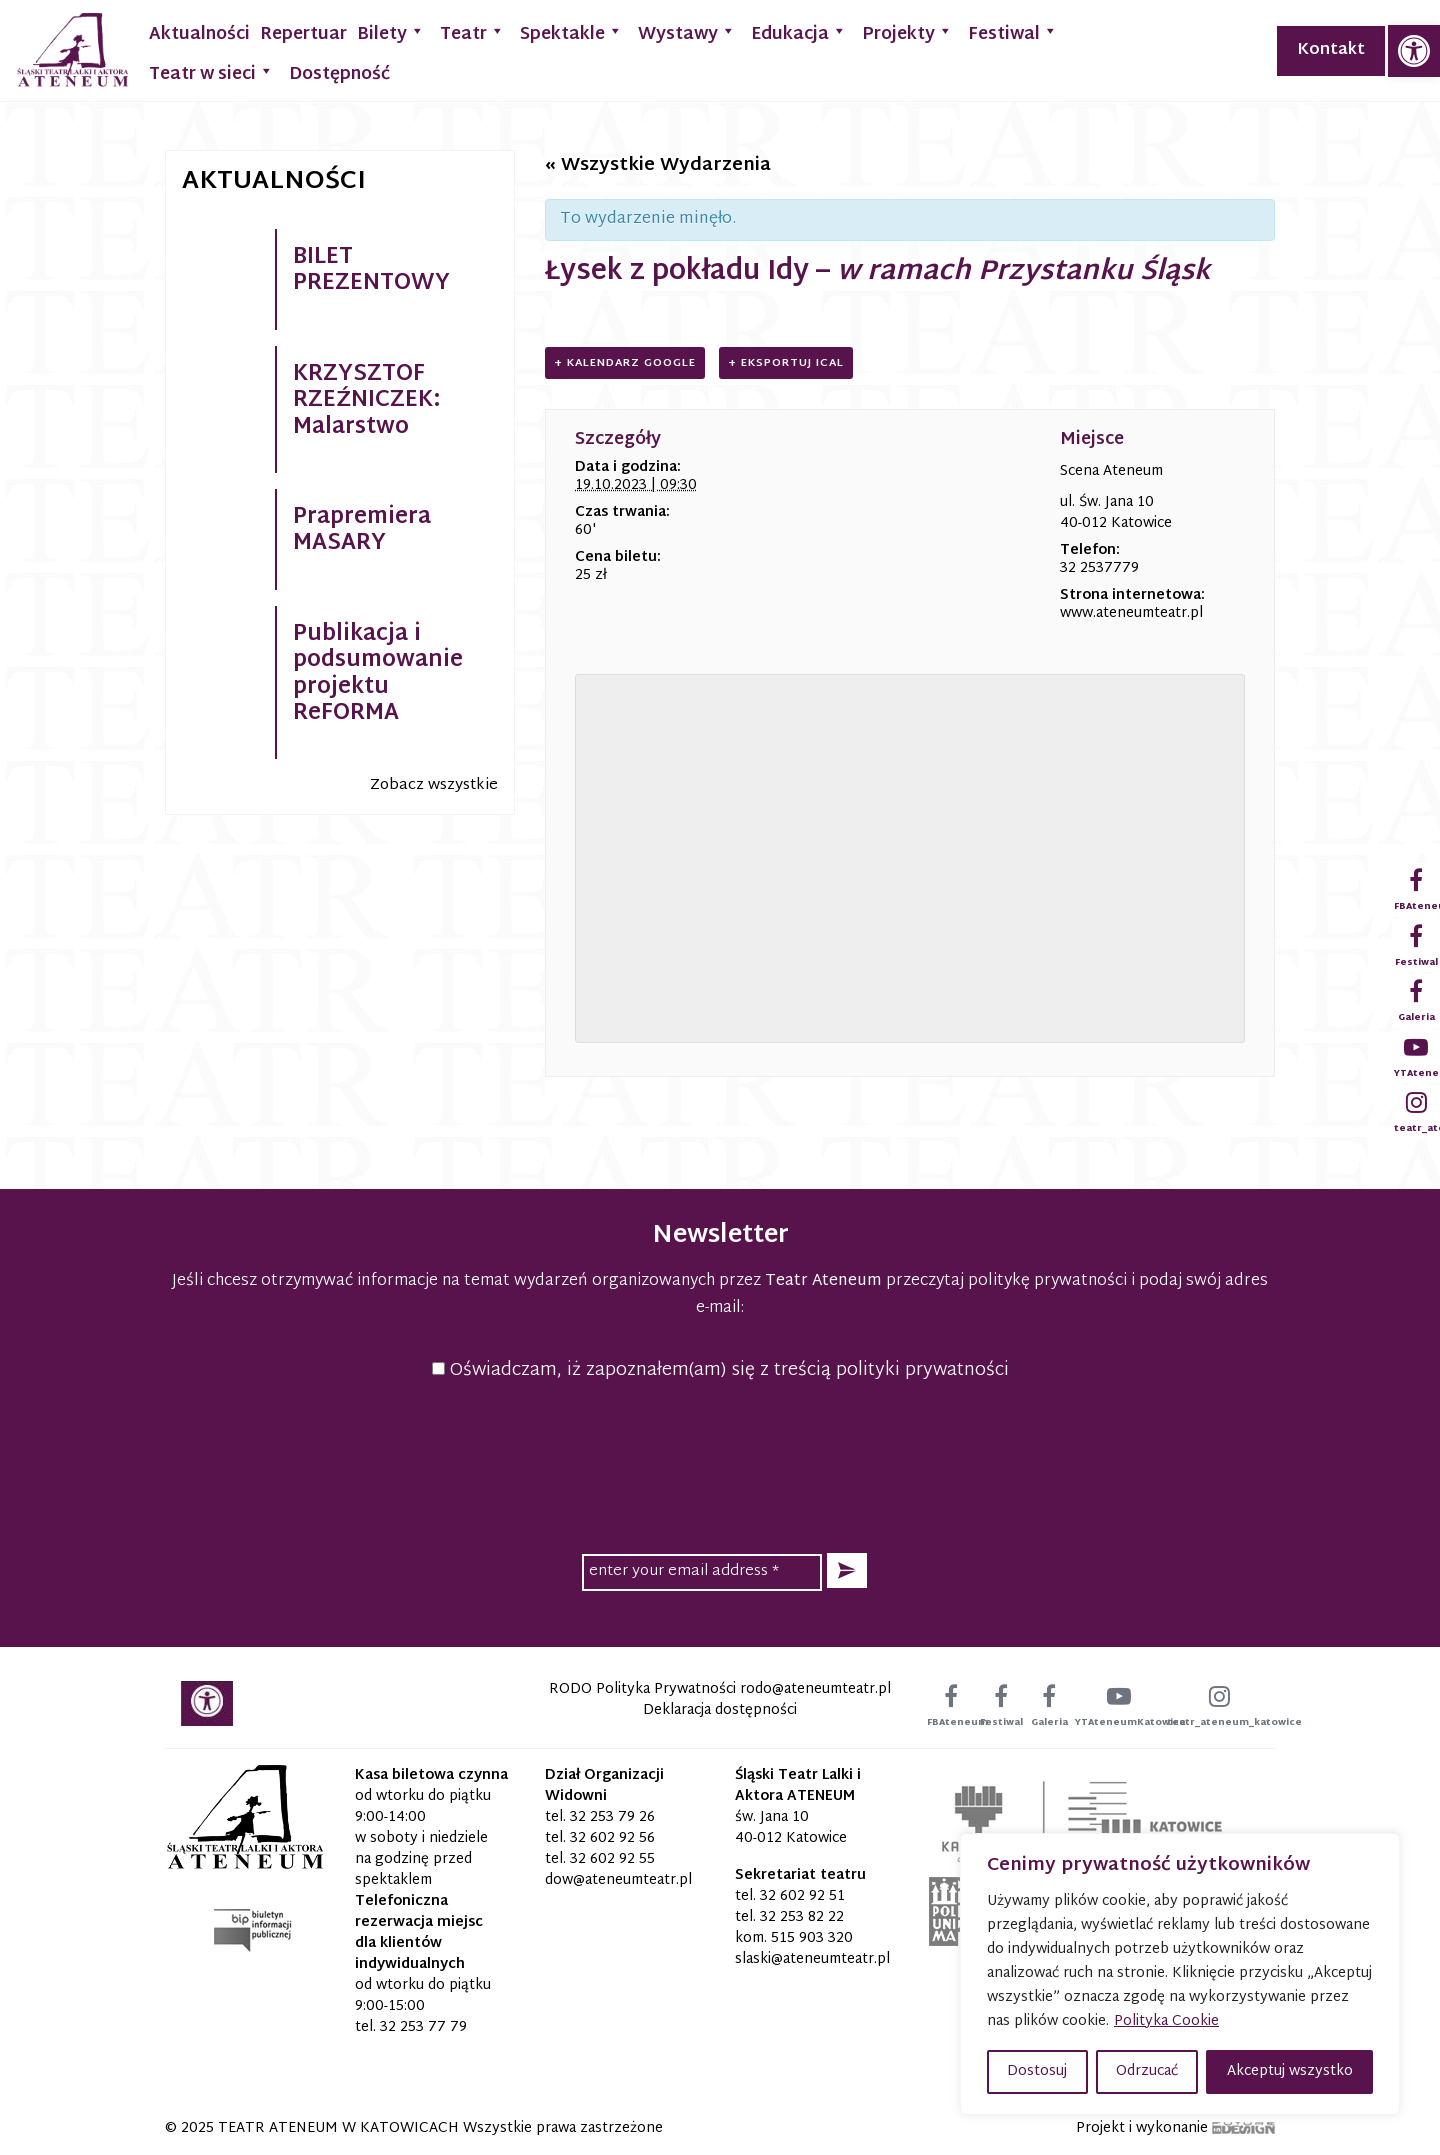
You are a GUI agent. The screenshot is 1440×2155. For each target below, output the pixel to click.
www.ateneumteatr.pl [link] (1131, 613)
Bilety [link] (391, 32)
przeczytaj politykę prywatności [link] (1006, 1281)
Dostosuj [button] (1037, 2071)
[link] (1414, 51)
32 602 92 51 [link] (802, 1896)
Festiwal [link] (1013, 32)
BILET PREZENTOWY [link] (371, 271)
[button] (847, 1570)
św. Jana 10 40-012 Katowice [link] (791, 1828)
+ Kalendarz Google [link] (625, 363)
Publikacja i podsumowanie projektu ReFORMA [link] (378, 674)
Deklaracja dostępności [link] (720, 1710)
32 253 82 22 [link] (802, 1917)
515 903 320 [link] (812, 1938)
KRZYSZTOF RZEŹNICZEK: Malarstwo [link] (367, 401)
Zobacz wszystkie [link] (434, 785)
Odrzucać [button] (1147, 2071)
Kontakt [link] (1331, 50)
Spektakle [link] (571, 32)
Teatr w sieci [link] (211, 72)
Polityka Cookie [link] (1166, 2021)
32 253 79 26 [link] (612, 1817)
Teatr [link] (472, 32)
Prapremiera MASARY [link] (362, 531)
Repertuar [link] (303, 34)
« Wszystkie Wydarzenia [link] (658, 165)
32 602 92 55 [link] (612, 1859)
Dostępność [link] (339, 74)
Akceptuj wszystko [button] (1290, 2071)
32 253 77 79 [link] (423, 2027)
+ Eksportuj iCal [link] (786, 363)
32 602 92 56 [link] (612, 1838)
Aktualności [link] (199, 34)
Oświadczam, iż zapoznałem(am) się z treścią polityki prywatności (720, 1370)
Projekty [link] (907, 32)
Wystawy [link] (687, 32)
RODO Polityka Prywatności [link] (642, 1689)
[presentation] (720, 1464)
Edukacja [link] (799, 32)
